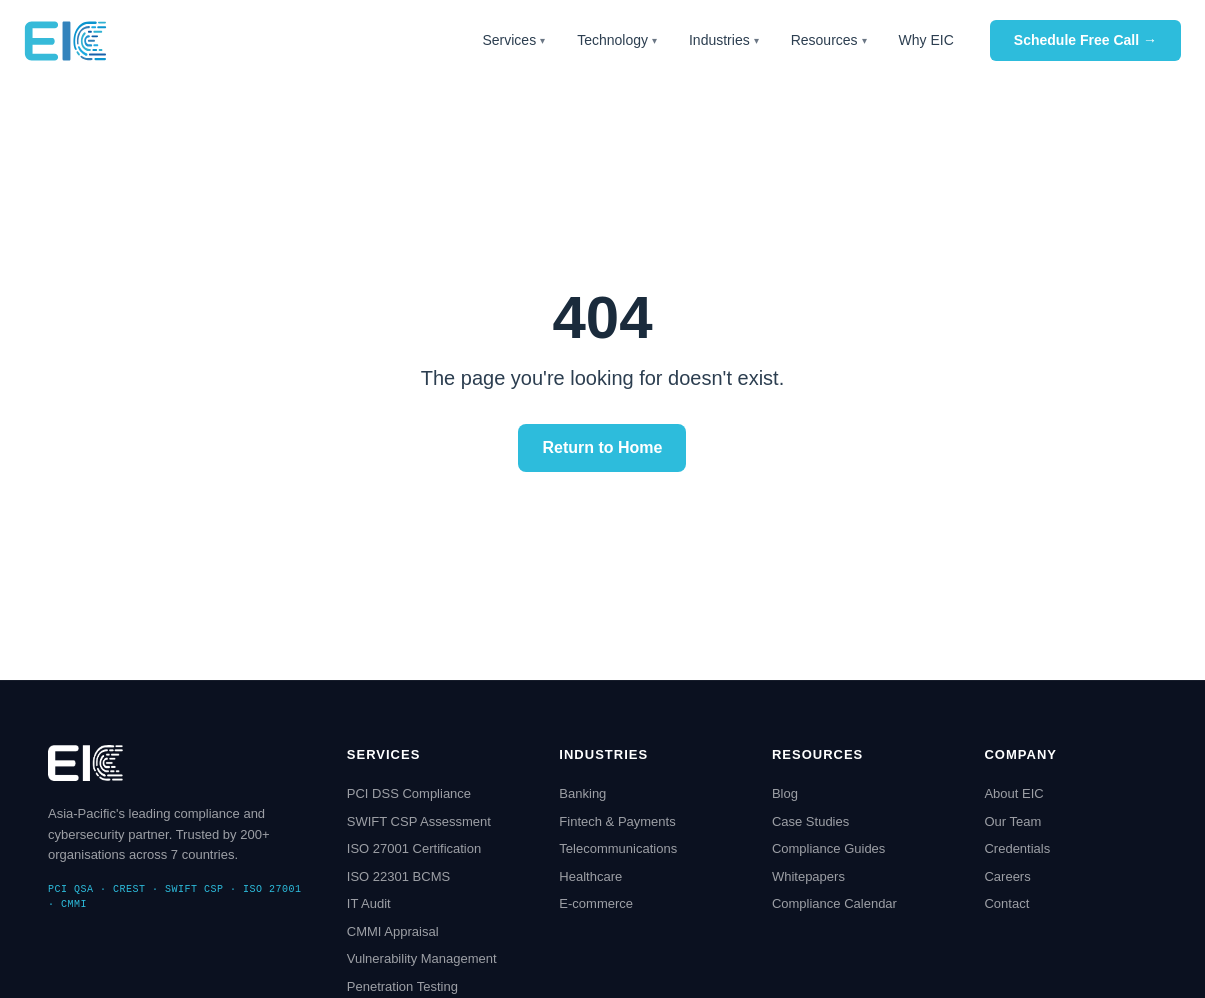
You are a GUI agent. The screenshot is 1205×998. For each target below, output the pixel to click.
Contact (1006, 903)
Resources (829, 40)
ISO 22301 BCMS (398, 876)
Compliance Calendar (834, 903)
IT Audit (369, 903)
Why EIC (926, 40)
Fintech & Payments (617, 821)
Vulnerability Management (422, 958)
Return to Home (602, 447)
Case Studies (810, 821)
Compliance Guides (828, 848)
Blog (785, 793)
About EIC (1013, 793)
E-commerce (596, 903)
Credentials (1017, 848)
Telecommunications (618, 848)
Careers (1007, 876)
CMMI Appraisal (393, 931)
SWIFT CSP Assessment (419, 821)
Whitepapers (808, 876)
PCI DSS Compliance (409, 793)
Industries (724, 40)
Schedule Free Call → (1085, 40)
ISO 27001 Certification (414, 848)
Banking (582, 793)
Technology (617, 40)
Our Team (1012, 821)
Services (513, 40)
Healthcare (590, 876)
